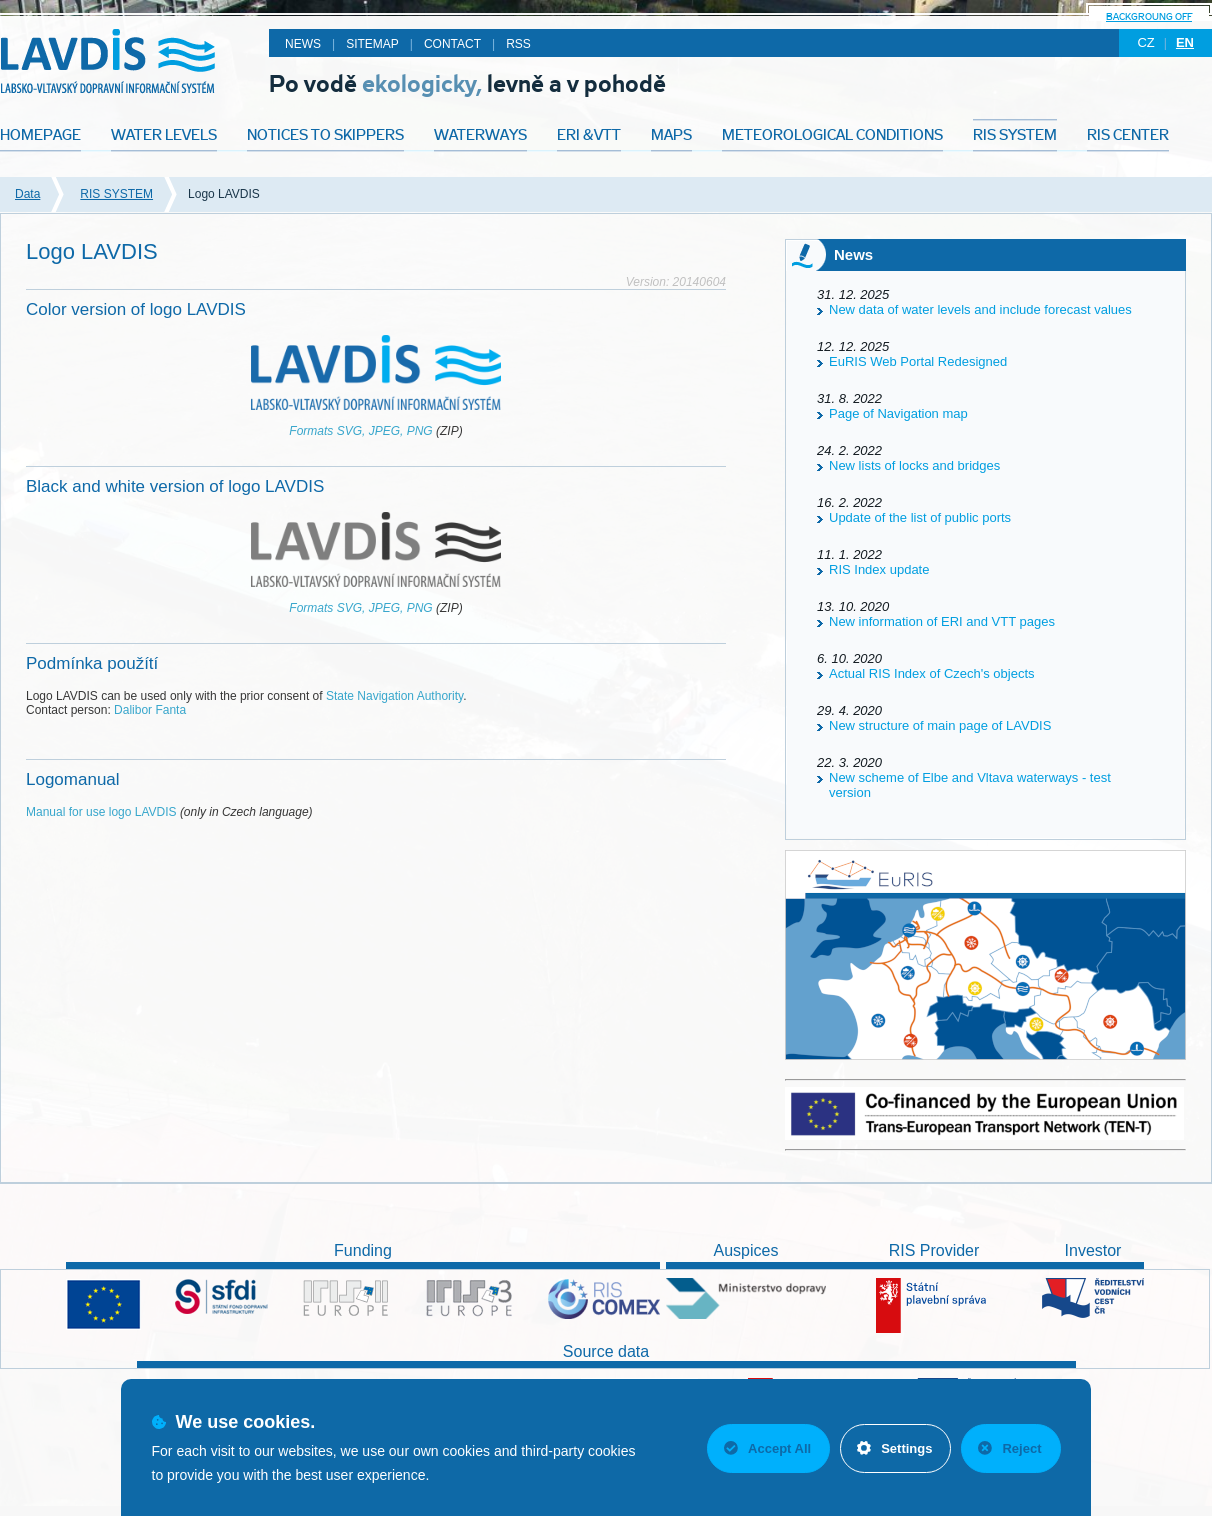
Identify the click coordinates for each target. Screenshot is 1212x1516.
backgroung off (1149, 16)
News (303, 44)
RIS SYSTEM (116, 194)
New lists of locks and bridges (914, 465)
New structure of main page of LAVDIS (940, 725)
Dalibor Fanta (150, 710)
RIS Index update (879, 569)
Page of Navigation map (898, 413)
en (1185, 42)
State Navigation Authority (394, 696)
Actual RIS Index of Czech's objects (932, 673)
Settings (894, 1448)
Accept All (767, 1448)
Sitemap (372, 44)
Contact (452, 44)
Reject (1009, 1448)
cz (1145, 42)
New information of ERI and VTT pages (942, 621)
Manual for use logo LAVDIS (101, 812)
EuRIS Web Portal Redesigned (918, 361)
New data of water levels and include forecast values (980, 309)
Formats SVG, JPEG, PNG (360, 431)
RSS (518, 44)
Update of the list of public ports (920, 517)
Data (27, 194)
